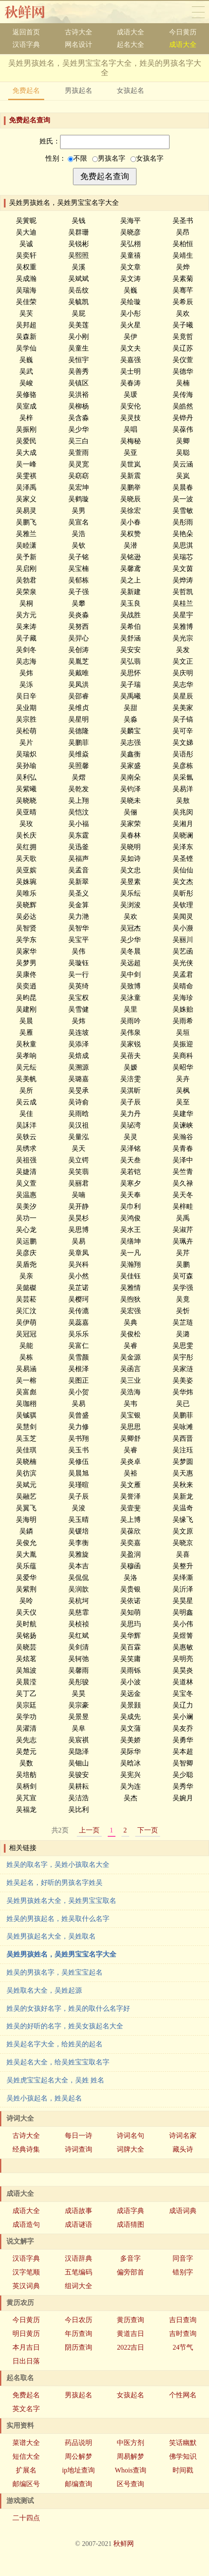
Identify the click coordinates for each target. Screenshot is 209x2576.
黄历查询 (130, 2319)
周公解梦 (78, 2456)
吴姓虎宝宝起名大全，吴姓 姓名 (55, 2080)
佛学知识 (183, 2456)
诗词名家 (183, 2135)
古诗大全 (78, 32)
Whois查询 (130, 2470)
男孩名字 (108, 158)
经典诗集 (26, 2149)
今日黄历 (183, 32)
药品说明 (78, 2442)
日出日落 (26, 2361)
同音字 (183, 2258)
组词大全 (78, 2285)
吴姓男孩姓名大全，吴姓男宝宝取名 (61, 1900)
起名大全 (130, 44)
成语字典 (130, 2210)
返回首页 (26, 32)
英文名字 (26, 2408)
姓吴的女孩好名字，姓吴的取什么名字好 (68, 2008)
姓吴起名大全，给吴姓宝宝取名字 (57, 2062)
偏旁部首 (130, 2272)
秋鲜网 (31, 12)
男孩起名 (78, 90)
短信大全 (26, 2456)
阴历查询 (78, 2347)
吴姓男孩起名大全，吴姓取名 (51, 1936)
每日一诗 (78, 2135)
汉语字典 (26, 44)
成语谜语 (78, 2224)
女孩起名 (130, 90)
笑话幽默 (183, 2442)
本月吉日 (26, 2347)
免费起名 (26, 90)
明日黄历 (26, 2333)
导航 (198, 12)
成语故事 (78, 2210)
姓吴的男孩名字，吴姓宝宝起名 (54, 1972)
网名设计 (78, 44)
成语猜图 (130, 2224)
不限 (77, 158)
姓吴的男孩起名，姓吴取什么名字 (57, 1918)
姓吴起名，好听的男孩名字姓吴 (54, 1882)
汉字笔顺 (26, 2272)
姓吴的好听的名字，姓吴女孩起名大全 (64, 2026)
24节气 (183, 2347)
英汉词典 (26, 2285)
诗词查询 (78, 2149)
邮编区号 (26, 2484)
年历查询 (78, 2333)
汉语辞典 (78, 2258)
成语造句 (26, 2224)
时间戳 (183, 2470)
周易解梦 (130, 2456)
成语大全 (130, 32)
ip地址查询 (78, 2470)
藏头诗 (183, 2149)
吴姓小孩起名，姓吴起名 (44, 2098)
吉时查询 (183, 2333)
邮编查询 (78, 2484)
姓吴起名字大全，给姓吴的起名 (54, 2044)
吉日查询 (183, 2319)
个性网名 (183, 2395)
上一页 (89, 1830)
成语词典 (183, 2210)
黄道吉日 (130, 2333)
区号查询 (130, 2484)
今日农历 (78, 2319)
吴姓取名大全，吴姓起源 (44, 1990)
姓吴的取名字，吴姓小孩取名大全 (57, 1864)
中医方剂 (130, 2442)
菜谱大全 (26, 2442)
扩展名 (26, 2470)
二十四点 (26, 2517)
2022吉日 (130, 2347)
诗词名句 (130, 2135)
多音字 (130, 2258)
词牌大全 (130, 2149)
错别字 (183, 2272)
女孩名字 (147, 158)
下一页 (147, 1830)
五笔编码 (78, 2272)
